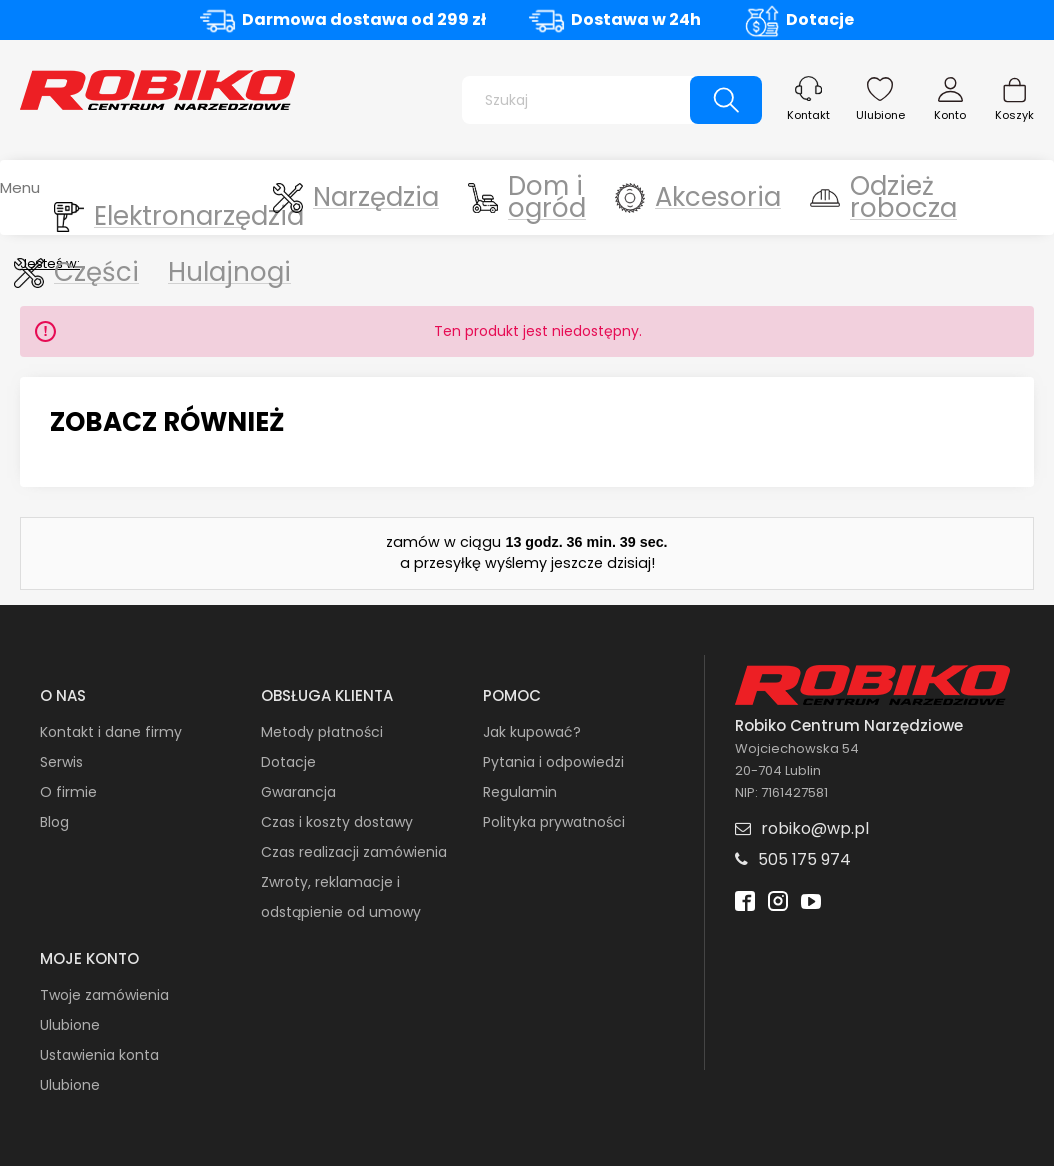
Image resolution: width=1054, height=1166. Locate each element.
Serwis (61, 762)
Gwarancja (298, 792)
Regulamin (520, 792)
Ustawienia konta (99, 1055)
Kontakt (808, 115)
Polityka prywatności (554, 822)
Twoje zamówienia (104, 995)
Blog (54, 822)
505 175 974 (804, 859)
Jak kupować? (532, 732)
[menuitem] (118, 197)
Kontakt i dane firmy (111, 732)
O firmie (68, 792)
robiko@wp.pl (815, 828)
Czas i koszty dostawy (337, 822)
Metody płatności (322, 732)
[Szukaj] (726, 100)
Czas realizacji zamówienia (354, 852)
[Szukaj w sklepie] (580, 100)
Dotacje (820, 19)
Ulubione (880, 115)
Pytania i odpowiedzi (553, 762)
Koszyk (1014, 115)
